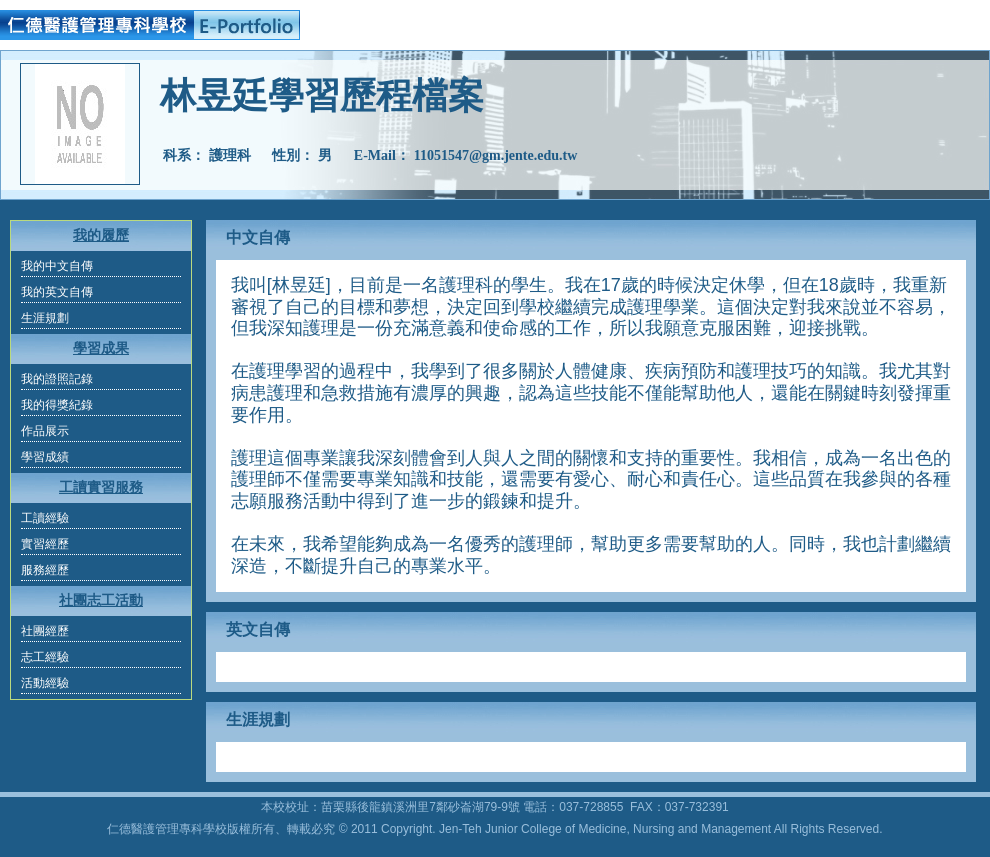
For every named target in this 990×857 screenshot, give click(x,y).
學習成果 (101, 348)
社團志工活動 (101, 600)
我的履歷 (101, 235)
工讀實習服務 (101, 487)
